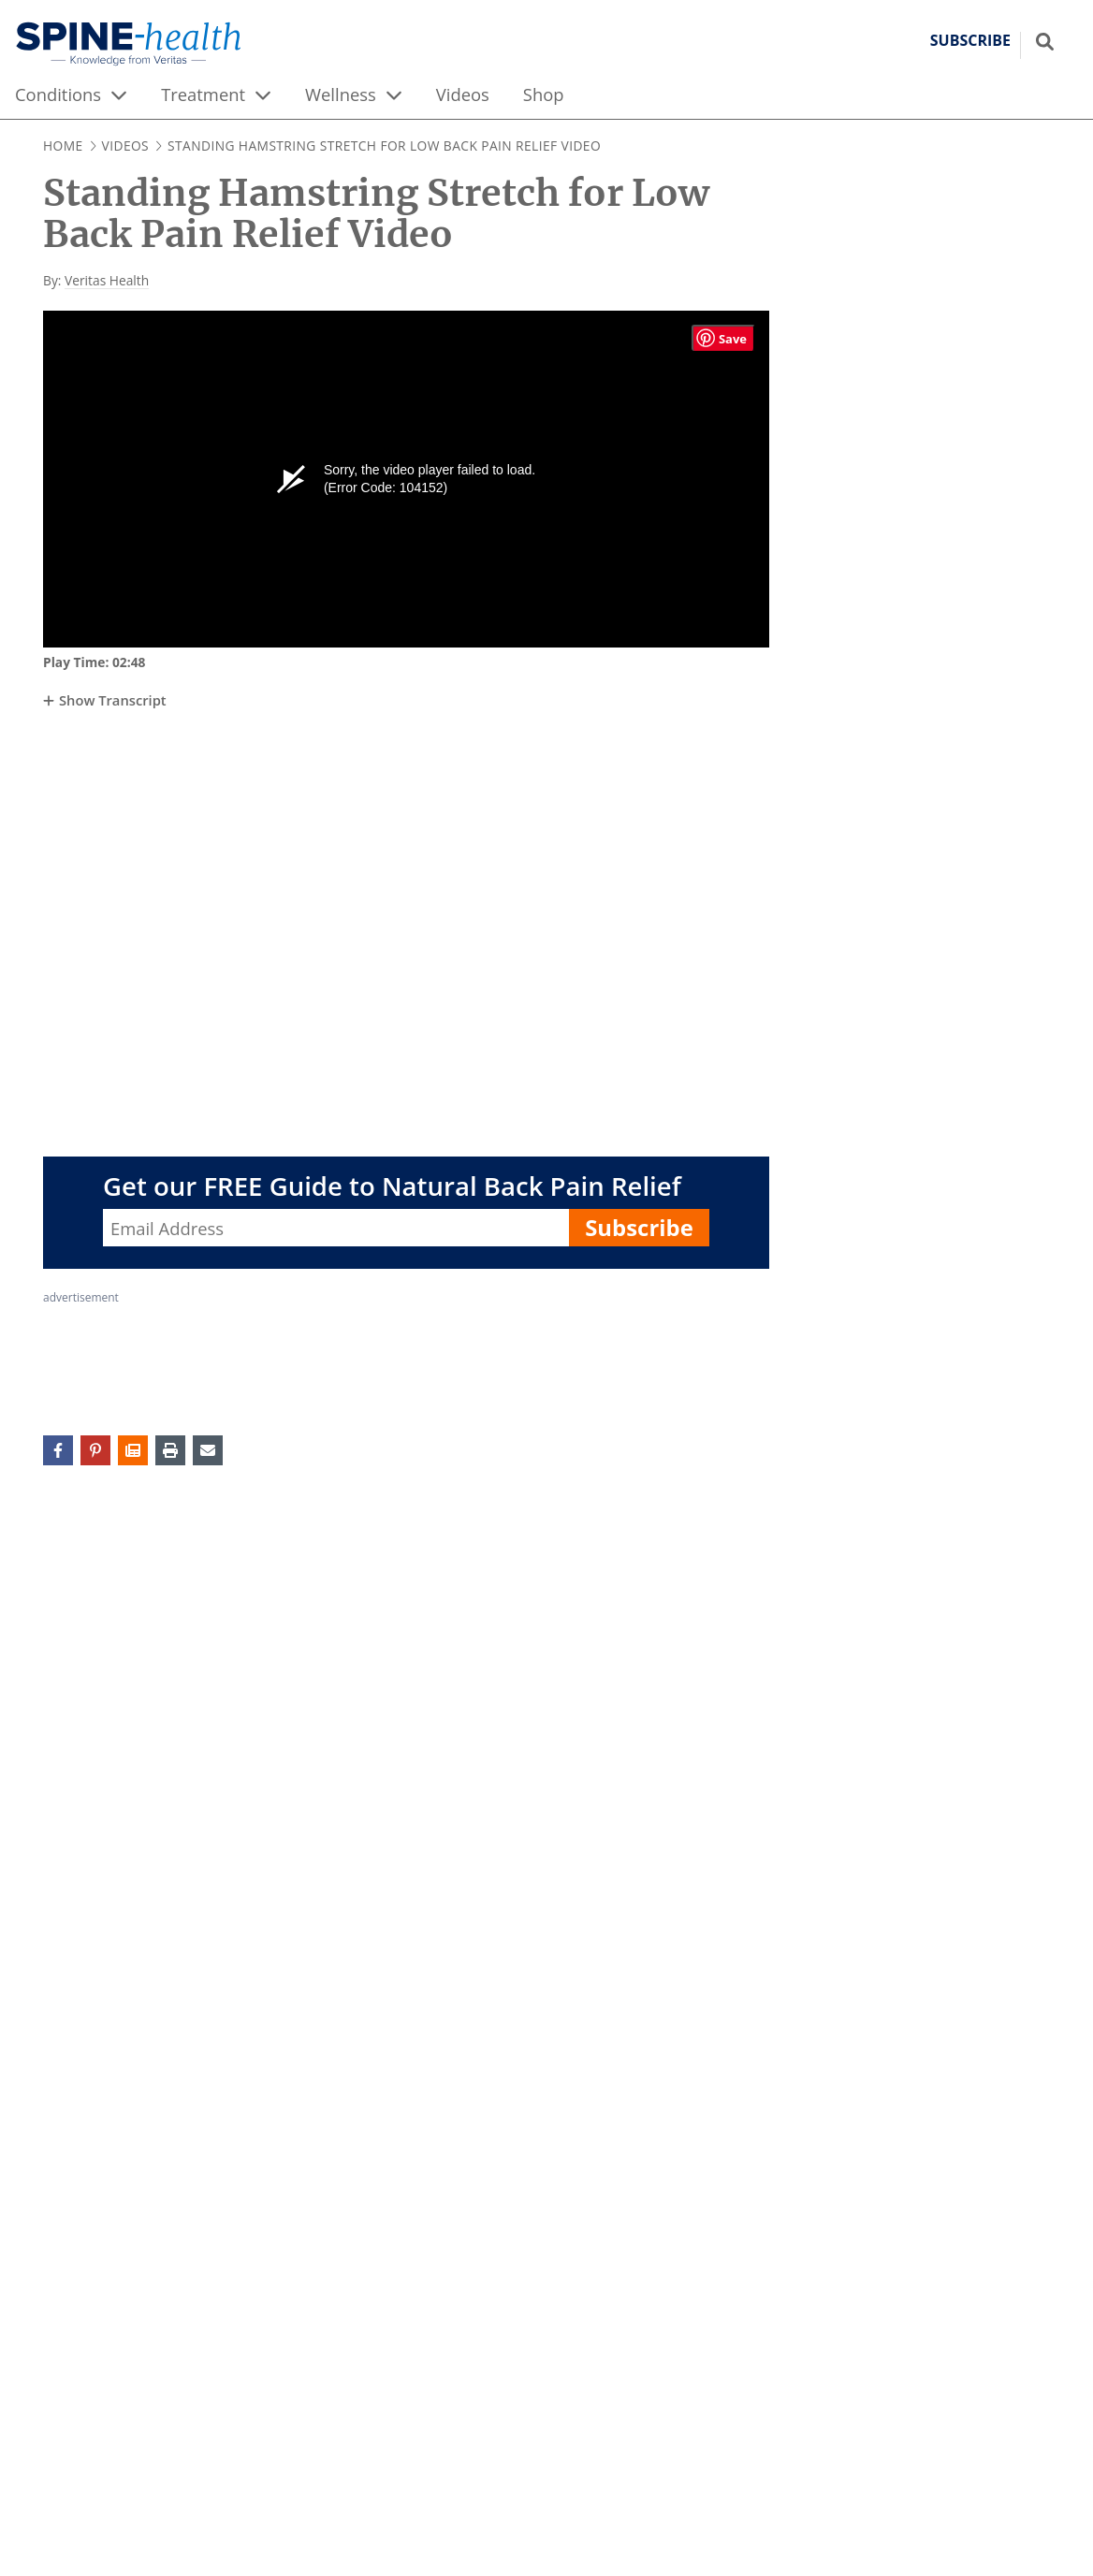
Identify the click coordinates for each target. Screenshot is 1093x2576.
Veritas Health (107, 280)
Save (733, 338)
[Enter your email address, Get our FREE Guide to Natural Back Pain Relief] (336, 1227)
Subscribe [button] (970, 41)
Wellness (340, 94)
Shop (543, 94)
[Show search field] (1045, 41)
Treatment (203, 94)
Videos (462, 94)
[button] (133, 1450)
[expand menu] (119, 94)
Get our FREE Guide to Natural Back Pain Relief (392, 1186)
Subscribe (639, 1227)
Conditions (58, 94)
